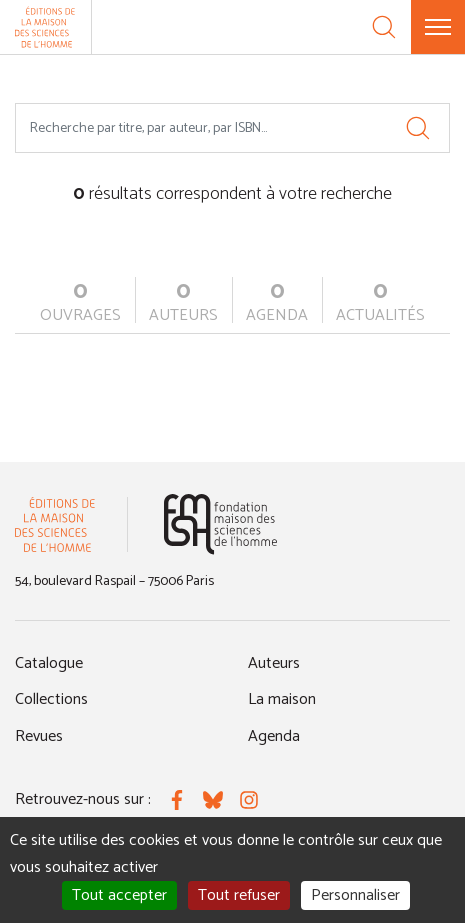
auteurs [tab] (183, 303)
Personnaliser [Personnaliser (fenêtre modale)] (355, 895)
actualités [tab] (380, 303)
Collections (51, 699)
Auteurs (274, 663)
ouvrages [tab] (80, 303)
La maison (282, 699)
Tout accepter (119, 895)
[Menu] (438, 27)
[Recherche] (384, 27)
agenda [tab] (277, 303)
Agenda (274, 736)
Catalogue (49, 663)
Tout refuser (239, 895)
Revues (39, 736)
